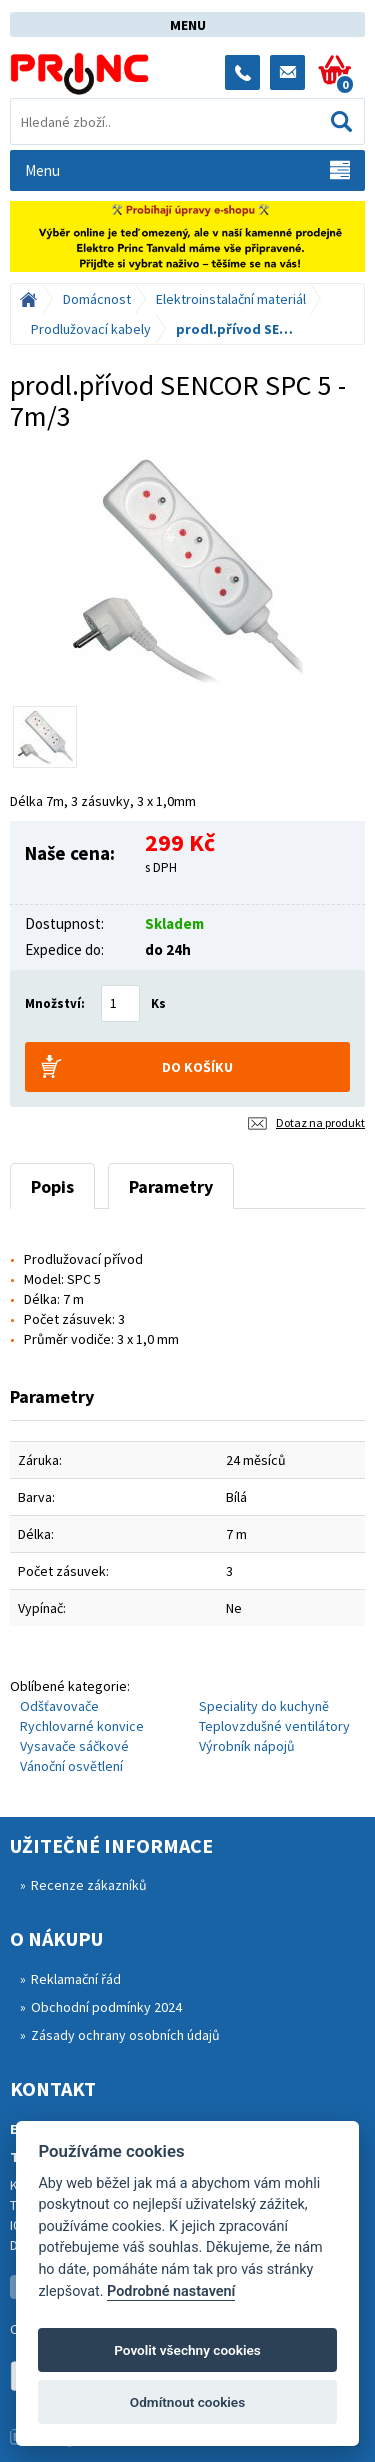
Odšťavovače (59, 1706)
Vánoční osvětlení (71, 1766)
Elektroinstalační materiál (231, 299)
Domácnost (97, 299)
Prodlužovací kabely (91, 329)
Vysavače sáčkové (74, 1746)
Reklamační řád (76, 1979)
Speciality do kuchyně (264, 1706)
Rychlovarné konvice (82, 1726)
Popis (52, 1186)
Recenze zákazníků (89, 1885)
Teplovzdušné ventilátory (274, 1726)
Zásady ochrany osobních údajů (125, 2035)
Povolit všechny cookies (187, 2350)
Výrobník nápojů (247, 1746)
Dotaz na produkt (320, 1122)
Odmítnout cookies (187, 2402)
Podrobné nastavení (171, 2291)
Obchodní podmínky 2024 (106, 2007)
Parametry (171, 1186)
